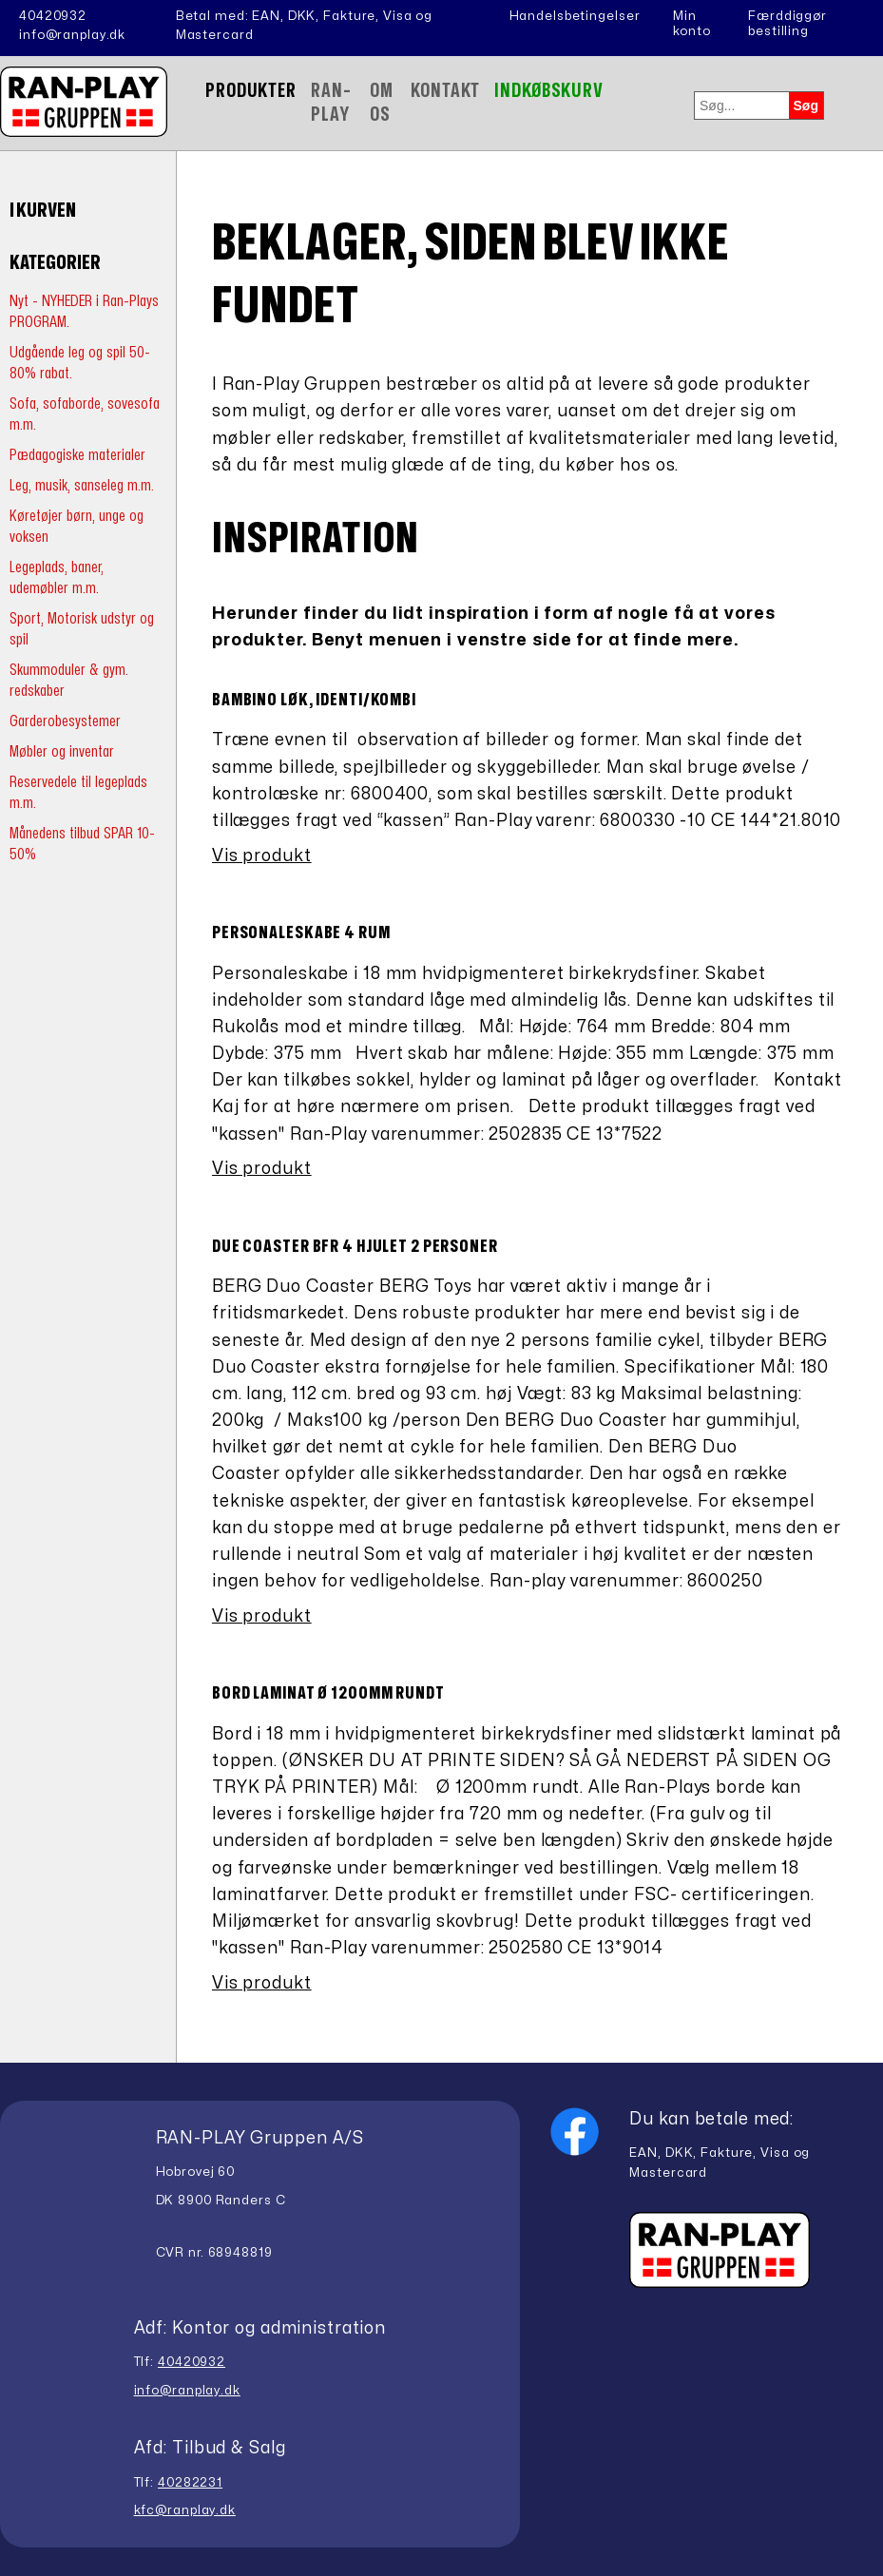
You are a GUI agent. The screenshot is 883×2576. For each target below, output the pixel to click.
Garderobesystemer (65, 721)
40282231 (190, 2483)
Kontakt (445, 91)
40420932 (52, 16)
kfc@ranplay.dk (185, 2510)
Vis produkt (262, 856)
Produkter (251, 91)
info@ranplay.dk (72, 35)
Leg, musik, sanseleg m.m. (82, 485)
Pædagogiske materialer (77, 455)
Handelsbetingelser (575, 16)
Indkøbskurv (549, 91)
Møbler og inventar (62, 751)
